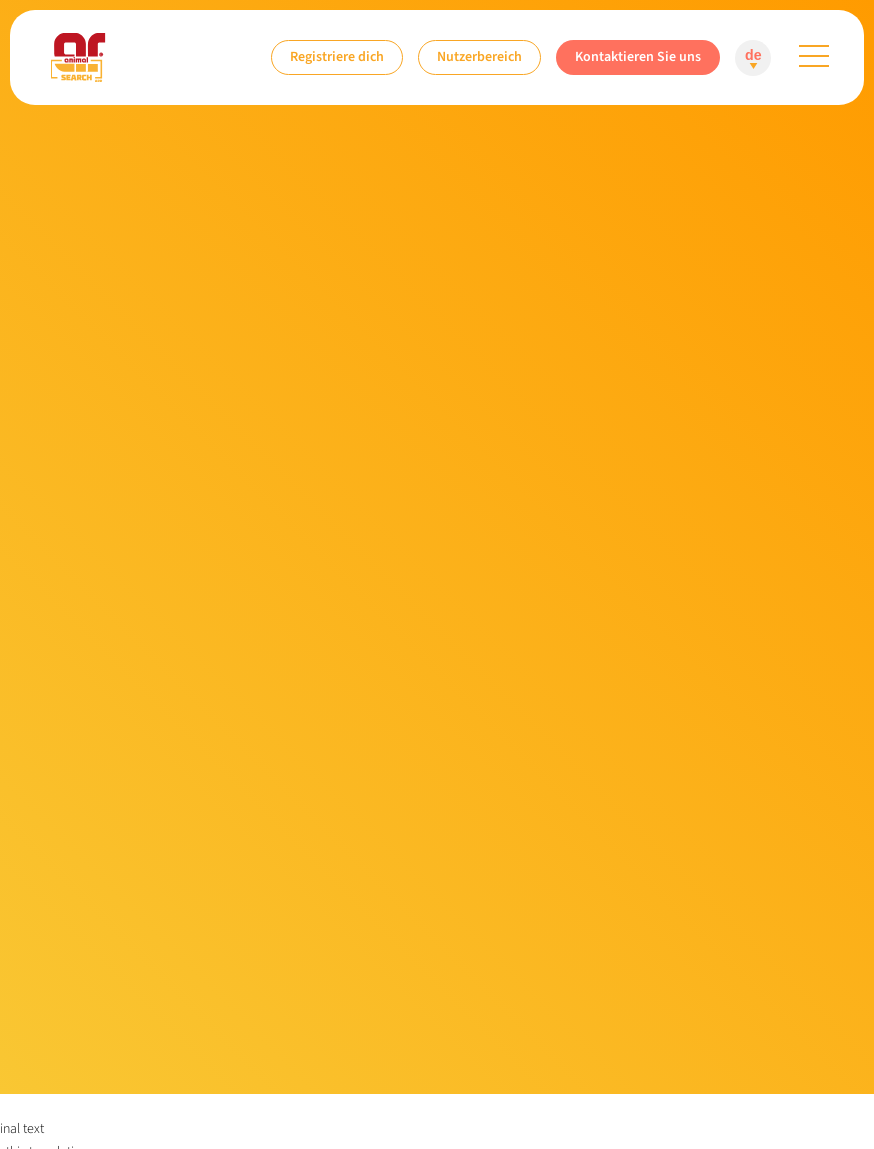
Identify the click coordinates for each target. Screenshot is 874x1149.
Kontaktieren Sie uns (638, 56)
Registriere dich (337, 56)
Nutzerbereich (479, 56)
